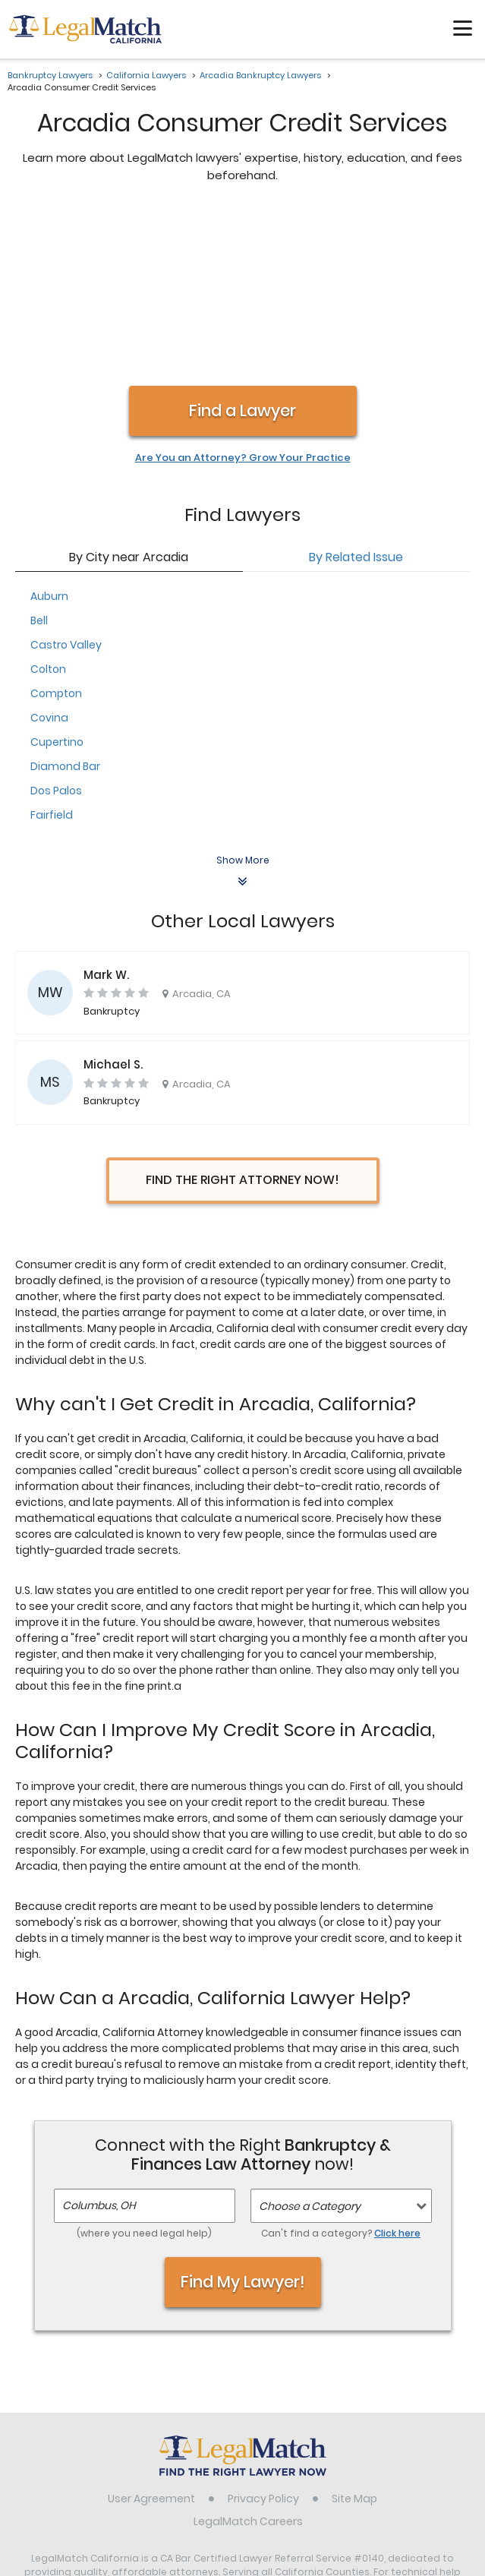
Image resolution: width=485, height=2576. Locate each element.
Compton (56, 533)
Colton (48, 508)
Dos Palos (56, 630)
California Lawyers (146, 75)
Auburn (49, 436)
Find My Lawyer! (243, 2121)
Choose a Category (310, 2046)
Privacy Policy (263, 2338)
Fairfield (51, 654)
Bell (39, 460)
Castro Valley (66, 484)
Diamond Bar (65, 606)
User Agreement (151, 2338)
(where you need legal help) (144, 2072)
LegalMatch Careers (248, 2361)
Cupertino (56, 581)
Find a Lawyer (242, 250)
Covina (49, 557)
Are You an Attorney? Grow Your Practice (243, 298)
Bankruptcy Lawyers (50, 75)
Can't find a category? (340, 2072)
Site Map (354, 2338)
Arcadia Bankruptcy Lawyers (260, 75)
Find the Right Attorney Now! (242, 1019)
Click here (397, 2072)
